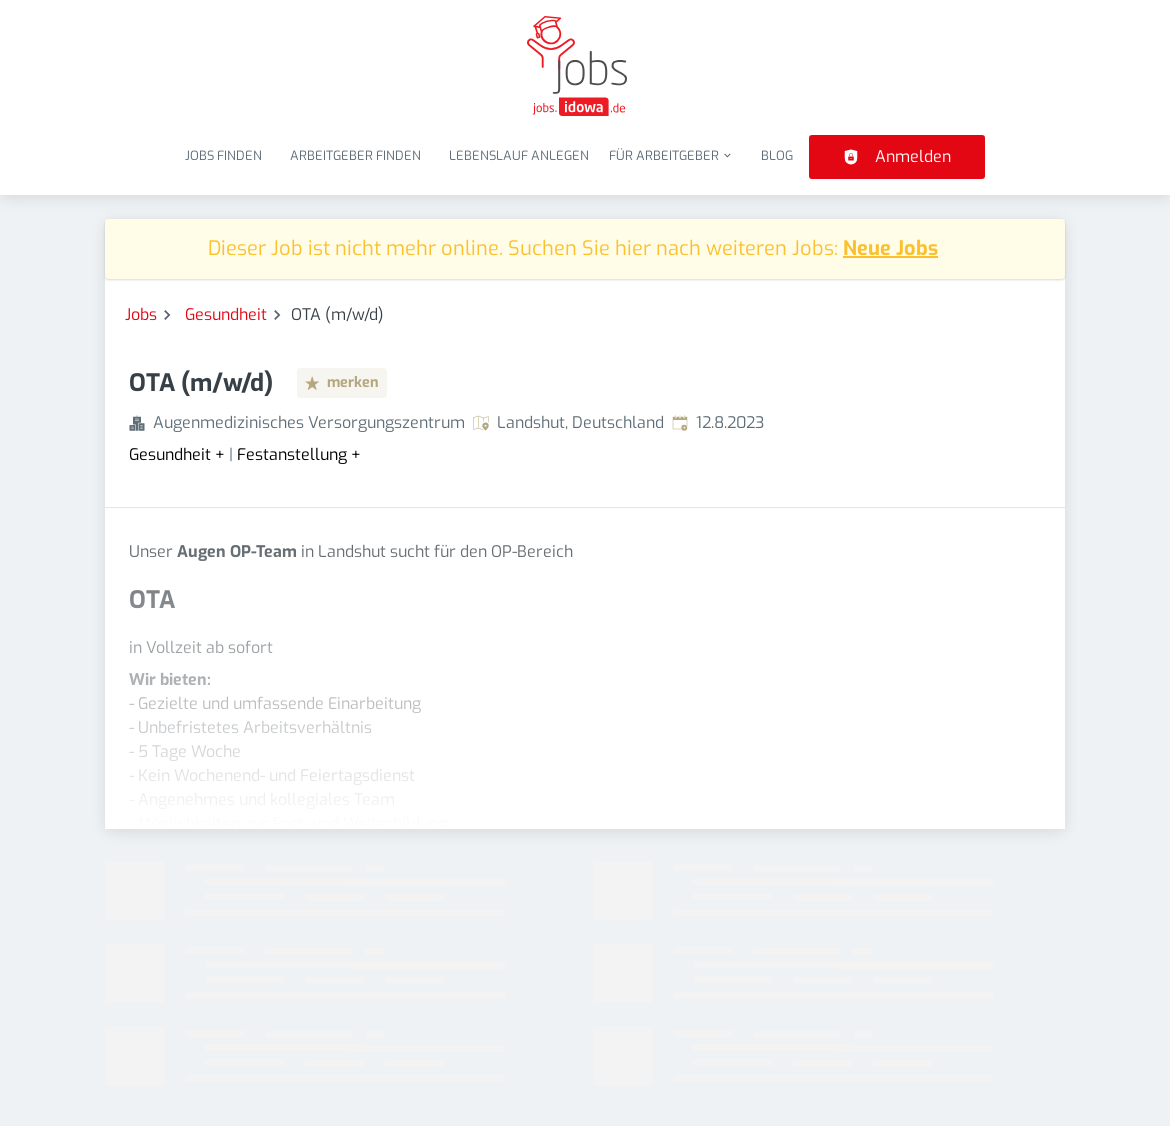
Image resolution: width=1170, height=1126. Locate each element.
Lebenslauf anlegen (519, 155)
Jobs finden (223, 155)
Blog (777, 155)
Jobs (141, 314)
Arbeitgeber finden (355, 155)
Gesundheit (226, 314)
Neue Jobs (890, 248)
